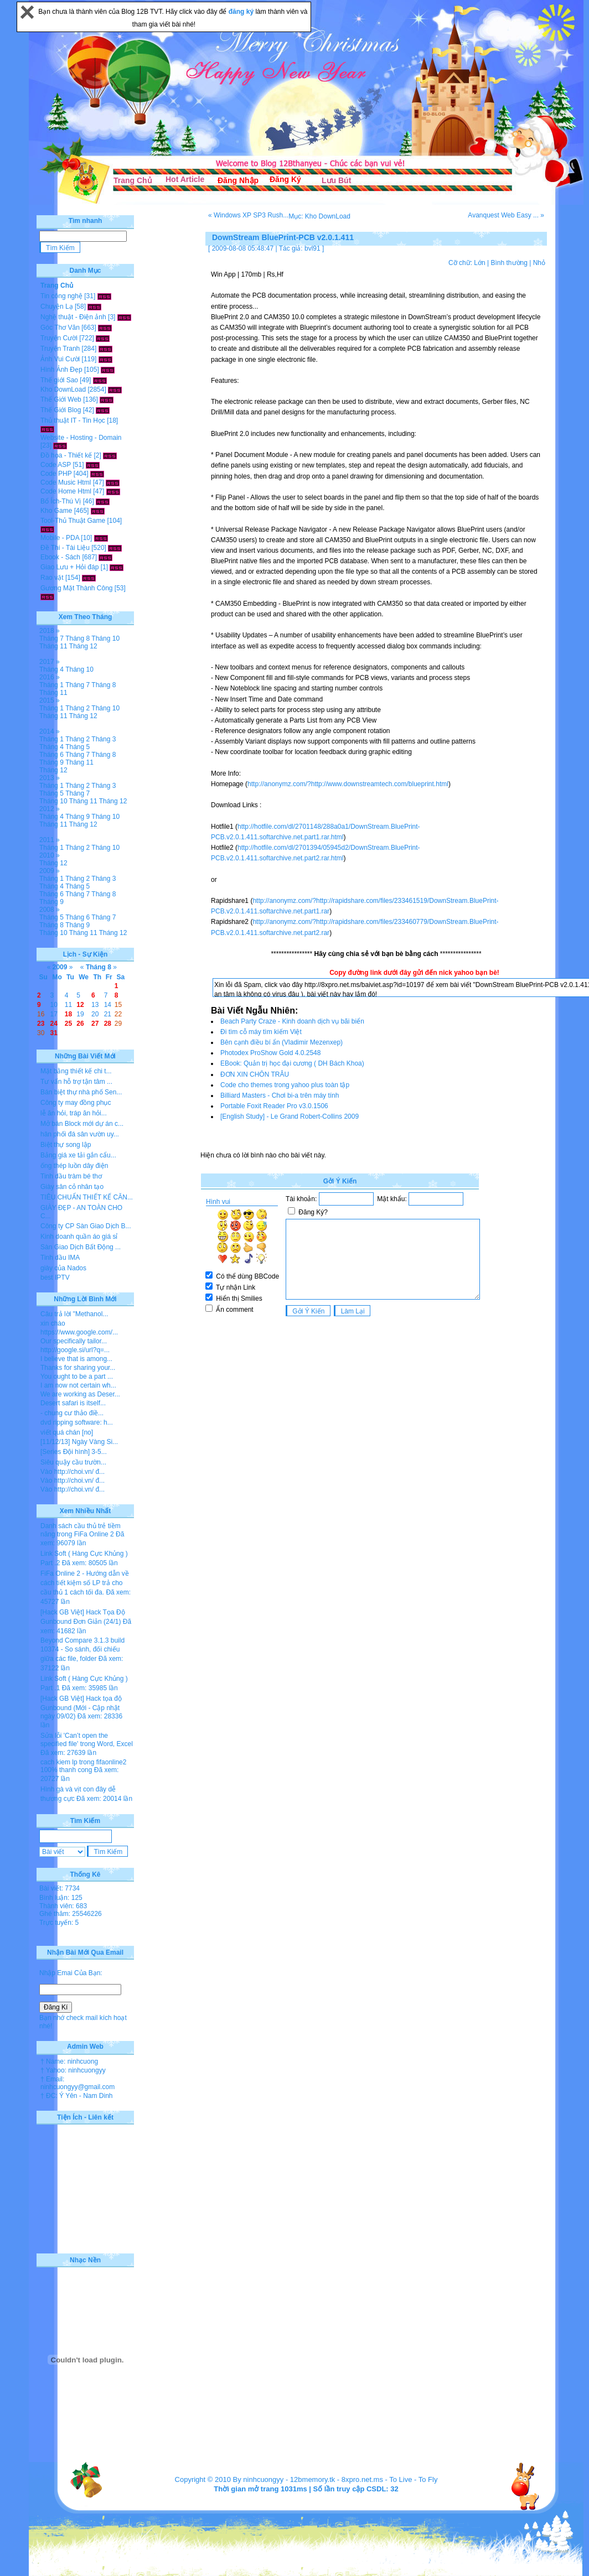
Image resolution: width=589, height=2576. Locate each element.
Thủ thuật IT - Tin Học (72, 420)
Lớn (479, 263)
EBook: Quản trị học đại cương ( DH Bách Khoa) (292, 1063)
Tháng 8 (77, 638)
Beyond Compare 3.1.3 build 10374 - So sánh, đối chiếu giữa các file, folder (82, 1650)
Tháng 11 (53, 646)
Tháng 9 (51, 762)
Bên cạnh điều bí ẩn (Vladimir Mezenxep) (281, 1042)
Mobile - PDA (59, 538)
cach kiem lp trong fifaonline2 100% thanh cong (83, 1766)
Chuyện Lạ (56, 306)
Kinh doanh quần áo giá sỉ (78, 1236)
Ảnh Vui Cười (60, 359)
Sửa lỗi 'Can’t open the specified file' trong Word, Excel (86, 1740)
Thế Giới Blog (60, 410)
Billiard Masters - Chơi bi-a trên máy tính (279, 1095)
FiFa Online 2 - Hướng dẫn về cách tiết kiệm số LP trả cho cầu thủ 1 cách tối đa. (84, 1583)
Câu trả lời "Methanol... (74, 1314)
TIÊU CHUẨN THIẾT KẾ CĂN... (86, 1197)
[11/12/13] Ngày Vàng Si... (79, 1442)
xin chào (52, 1323)
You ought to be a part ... (76, 1376)
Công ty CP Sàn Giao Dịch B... (85, 1226)
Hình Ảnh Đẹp (61, 369)
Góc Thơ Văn (60, 327)
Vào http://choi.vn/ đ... (72, 1472)
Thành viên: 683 (63, 1906)
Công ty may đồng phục (75, 1103)
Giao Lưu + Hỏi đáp (69, 567)
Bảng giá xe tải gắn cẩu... (78, 1155)
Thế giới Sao (59, 380)
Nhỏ (539, 263)
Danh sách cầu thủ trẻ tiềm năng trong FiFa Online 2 (80, 1530)
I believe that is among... (76, 1359)
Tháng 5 (77, 747)
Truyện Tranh (60, 348)
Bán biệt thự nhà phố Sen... (81, 1092)
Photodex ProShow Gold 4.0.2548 (270, 1053)
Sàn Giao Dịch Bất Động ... (80, 1247)
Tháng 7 (51, 638)
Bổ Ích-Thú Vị (60, 501)
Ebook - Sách (60, 557)
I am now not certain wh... (78, 1385)
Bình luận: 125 (60, 1898)
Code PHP (55, 473)
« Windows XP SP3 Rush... (248, 215)
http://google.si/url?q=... (75, 1350)
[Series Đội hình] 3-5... (73, 1452)
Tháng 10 (105, 638)
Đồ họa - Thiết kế (66, 455)
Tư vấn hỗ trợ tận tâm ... (76, 1082)
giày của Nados (63, 1268)
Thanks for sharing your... (77, 1368)
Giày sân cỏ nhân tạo (72, 1187)
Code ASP (55, 465)
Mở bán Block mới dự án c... (81, 1124)
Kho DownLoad (63, 389)
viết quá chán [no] (66, 1432)
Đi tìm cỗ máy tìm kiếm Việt (261, 1032)
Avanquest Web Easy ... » (506, 215)
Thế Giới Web (60, 399)
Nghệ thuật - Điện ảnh (73, 317)
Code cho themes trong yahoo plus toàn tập (284, 1085)
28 (107, 1023)
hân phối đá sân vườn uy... (79, 1134)
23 (40, 1023)
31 (54, 1033)
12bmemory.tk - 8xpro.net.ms (336, 2479)
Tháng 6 (51, 755)
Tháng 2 (77, 708)
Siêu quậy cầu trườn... (73, 1462)
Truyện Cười (59, 338)
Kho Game (56, 511)
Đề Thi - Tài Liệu (65, 548)
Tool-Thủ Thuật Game (72, 520)
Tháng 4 (51, 669)
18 (68, 1014)
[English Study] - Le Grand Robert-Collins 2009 (289, 1116)
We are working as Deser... (80, 1394)
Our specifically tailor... (73, 1341)
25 (68, 1023)
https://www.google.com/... (79, 1332)
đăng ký (242, 11)
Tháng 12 (83, 646)
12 (80, 1005)
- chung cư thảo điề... (72, 1413)
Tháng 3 (103, 739)
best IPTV (55, 1277)
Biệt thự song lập (65, 1145)
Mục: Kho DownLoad (319, 216)
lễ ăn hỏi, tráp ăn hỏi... (73, 1113)
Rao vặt (52, 577)
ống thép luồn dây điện (74, 1166)
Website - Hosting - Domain (81, 438)
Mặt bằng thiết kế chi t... (76, 1071)
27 (95, 1023)
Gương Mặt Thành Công (76, 588)
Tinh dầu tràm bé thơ (71, 1176)
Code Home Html (65, 491)
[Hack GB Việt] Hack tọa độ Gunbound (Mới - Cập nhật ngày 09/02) (81, 1707)
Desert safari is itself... (73, 1403)
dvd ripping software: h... (76, 1422)
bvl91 (312, 248)
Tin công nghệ (61, 296)
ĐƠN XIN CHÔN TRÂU (254, 1074)
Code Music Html (65, 482)
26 (80, 1023)
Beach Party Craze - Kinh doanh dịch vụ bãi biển (292, 1021)
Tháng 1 (51, 685)
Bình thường (508, 263)
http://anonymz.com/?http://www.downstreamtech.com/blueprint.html (347, 784)
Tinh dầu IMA (60, 1257)
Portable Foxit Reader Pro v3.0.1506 (274, 1106)
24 (54, 1023)
